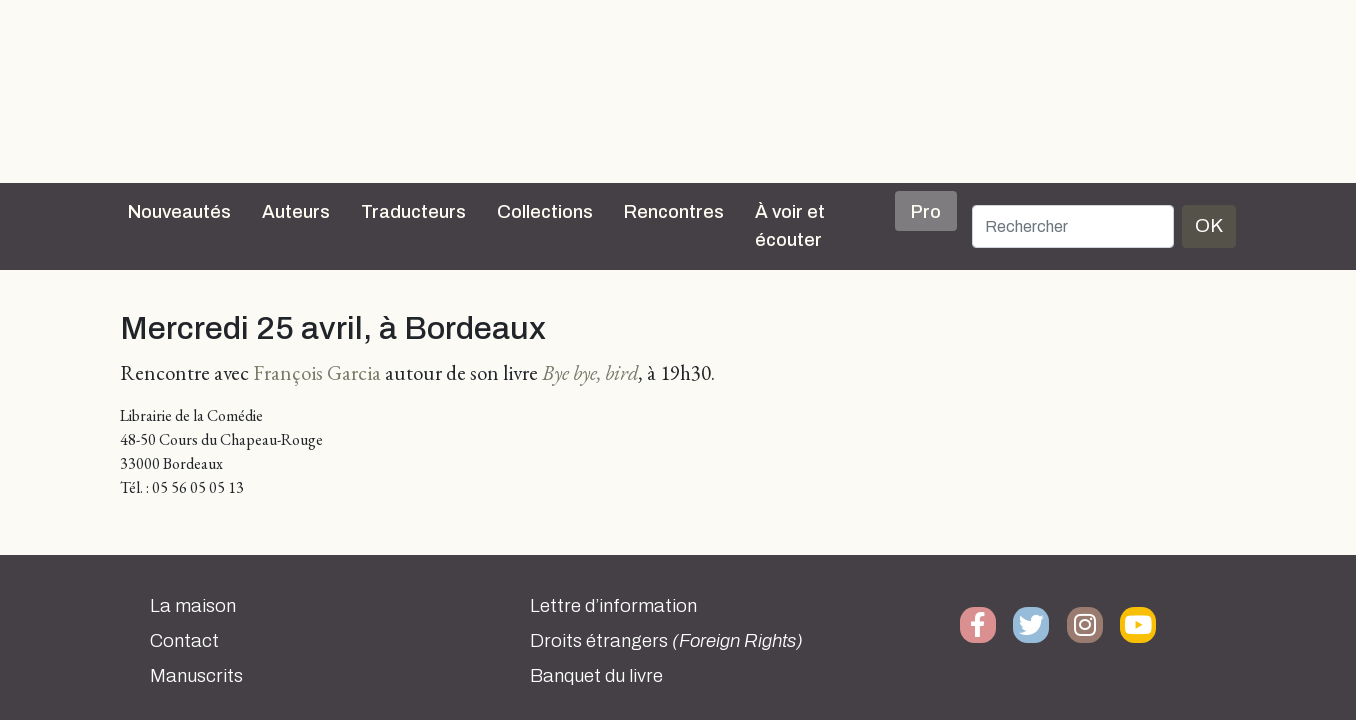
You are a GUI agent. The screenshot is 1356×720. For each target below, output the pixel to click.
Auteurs (296, 212)
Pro (926, 212)
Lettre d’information (613, 606)
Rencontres (674, 212)
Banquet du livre (596, 676)
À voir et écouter (790, 226)
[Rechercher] (1073, 226)
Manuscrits (196, 676)
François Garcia (317, 372)
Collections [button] (545, 212)
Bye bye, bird (590, 372)
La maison (193, 606)
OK (1209, 225)
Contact (184, 641)
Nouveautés (179, 212)
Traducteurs (413, 212)
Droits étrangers (666, 641)
